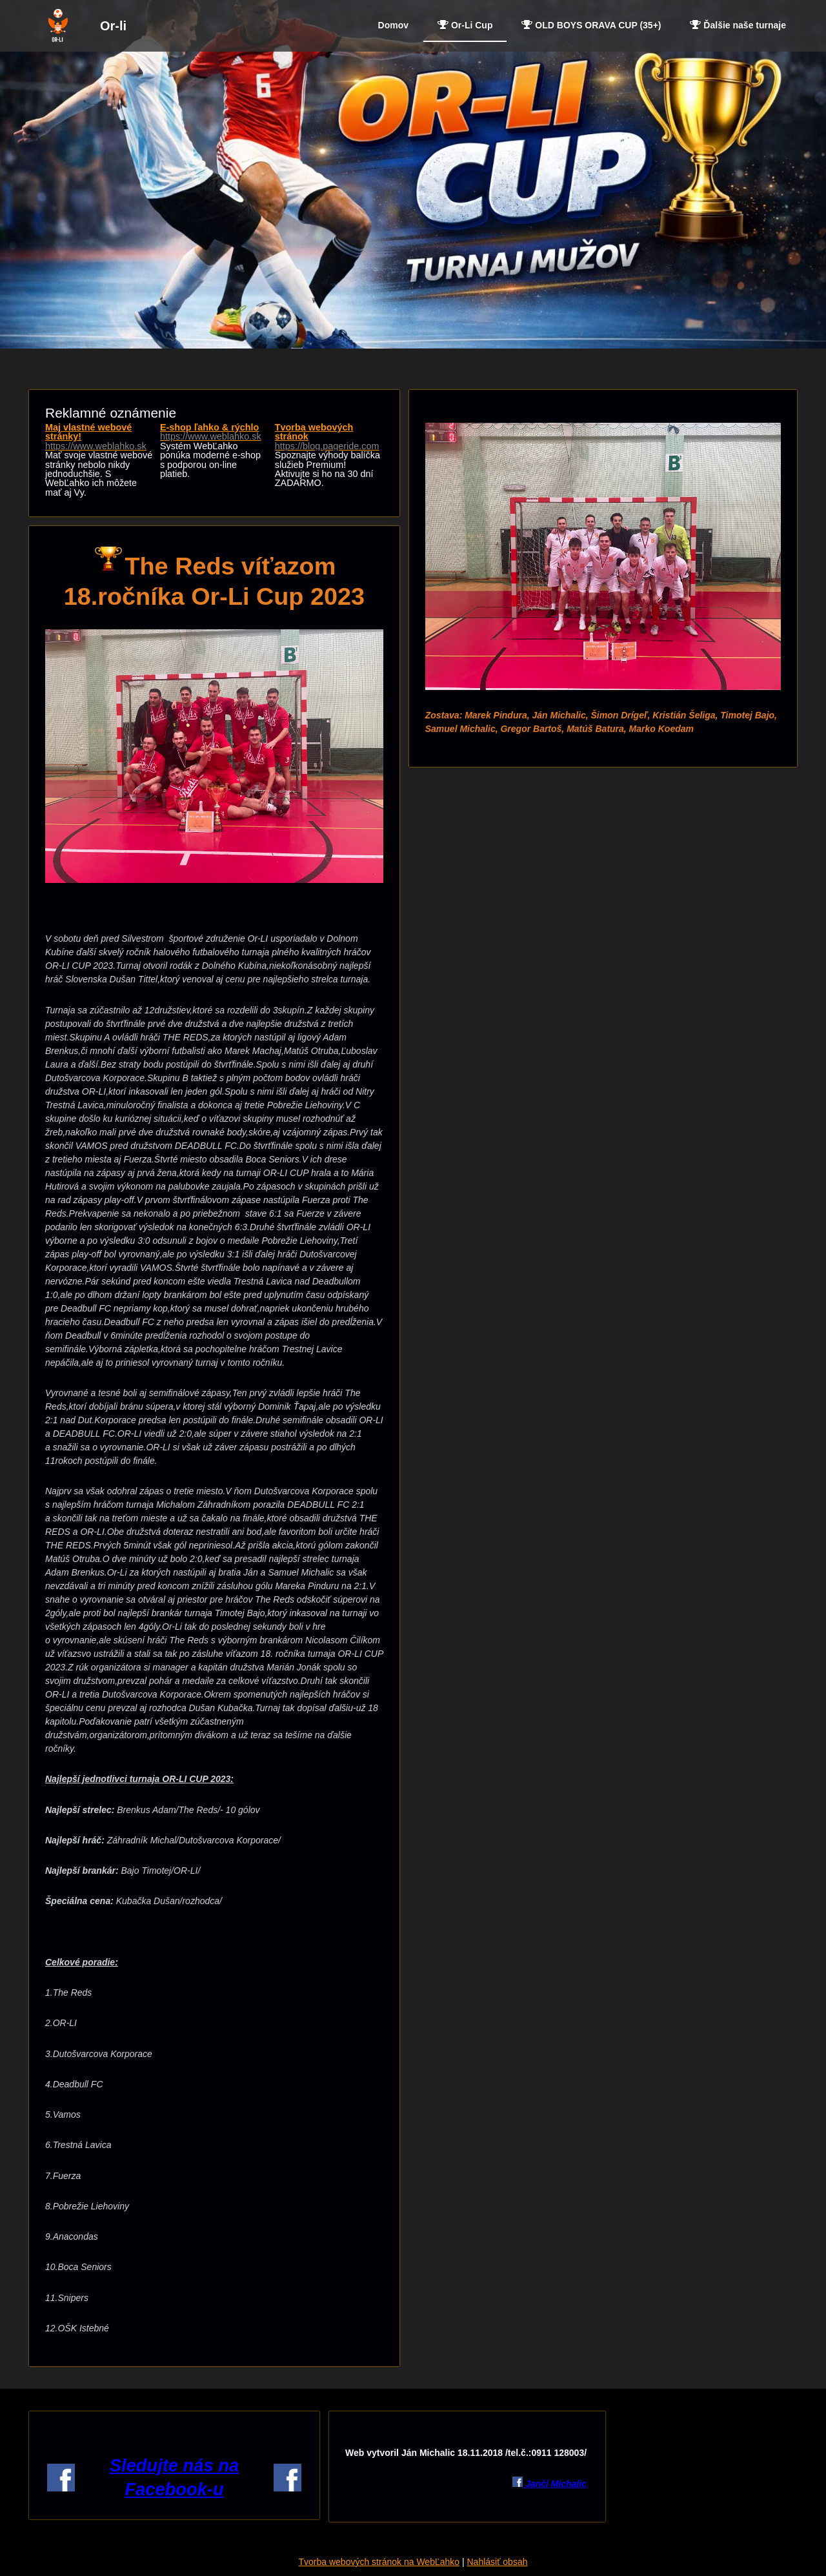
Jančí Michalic (555, 2484)
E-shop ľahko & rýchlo (214, 432)
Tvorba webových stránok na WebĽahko (379, 2562)
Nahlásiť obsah (497, 2562)
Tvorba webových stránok (329, 437)
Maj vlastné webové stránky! (99, 437)
